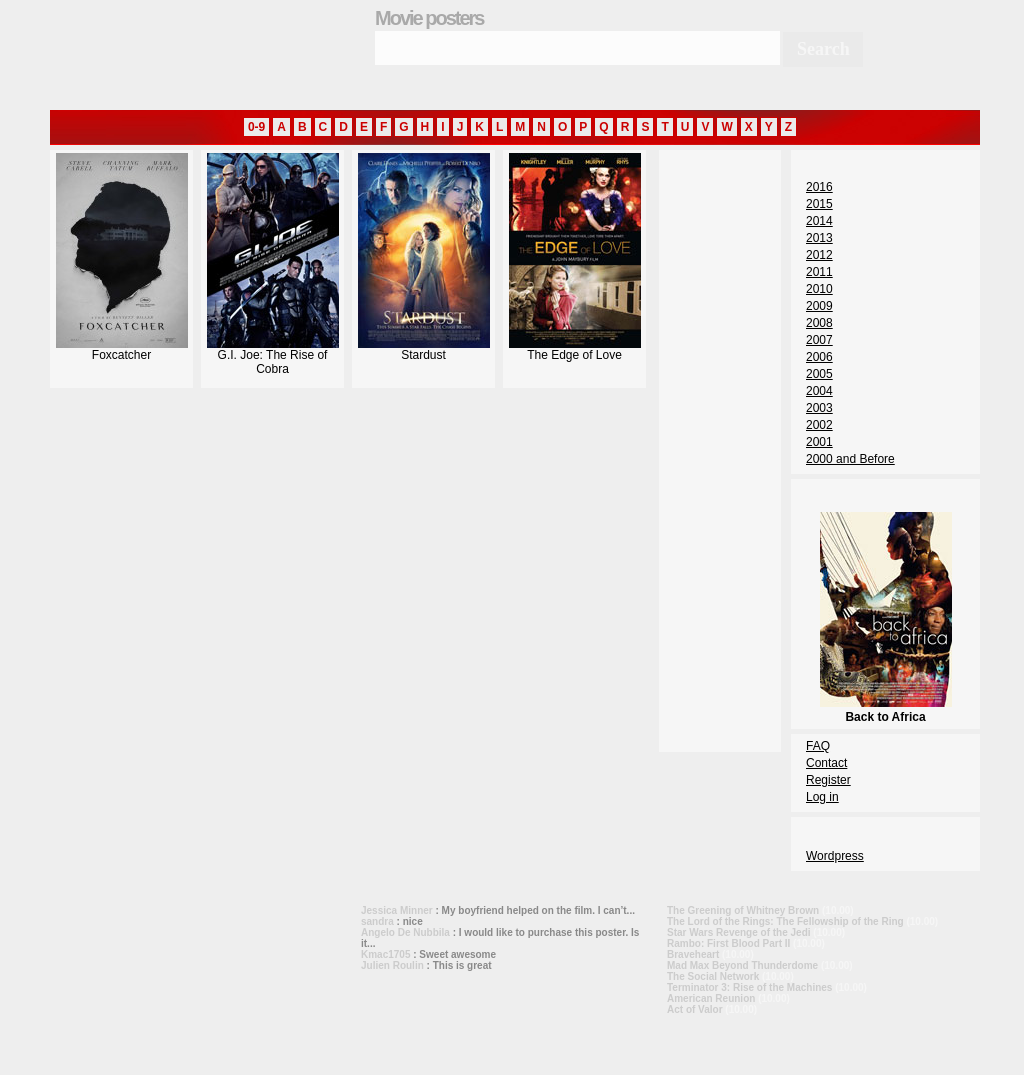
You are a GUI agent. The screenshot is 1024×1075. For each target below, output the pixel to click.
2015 (819, 204)
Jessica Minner (397, 910)
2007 (819, 340)
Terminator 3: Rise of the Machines (749, 987)
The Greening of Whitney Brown (743, 910)
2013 (819, 238)
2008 (819, 323)
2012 (819, 255)
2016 (819, 187)
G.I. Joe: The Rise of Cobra (273, 356)
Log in (822, 797)
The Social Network (713, 976)
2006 (819, 357)
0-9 (256, 127)
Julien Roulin (392, 965)
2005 (819, 374)
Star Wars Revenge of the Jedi (739, 932)
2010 (819, 289)
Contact (826, 763)
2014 (819, 221)
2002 (819, 425)
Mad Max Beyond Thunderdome (742, 965)
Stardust (424, 349)
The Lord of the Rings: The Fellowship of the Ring (785, 921)
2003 (819, 408)
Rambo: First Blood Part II (728, 943)
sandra (377, 921)
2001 (819, 442)
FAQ (818, 746)
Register (828, 780)
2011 (819, 272)
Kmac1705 (385, 954)
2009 (819, 306)
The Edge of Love (575, 349)
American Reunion (711, 998)
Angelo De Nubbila (405, 932)
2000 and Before (850, 459)
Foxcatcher (122, 349)
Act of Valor (695, 1009)
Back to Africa (886, 710)
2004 (819, 391)
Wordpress (835, 856)
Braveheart (693, 954)
